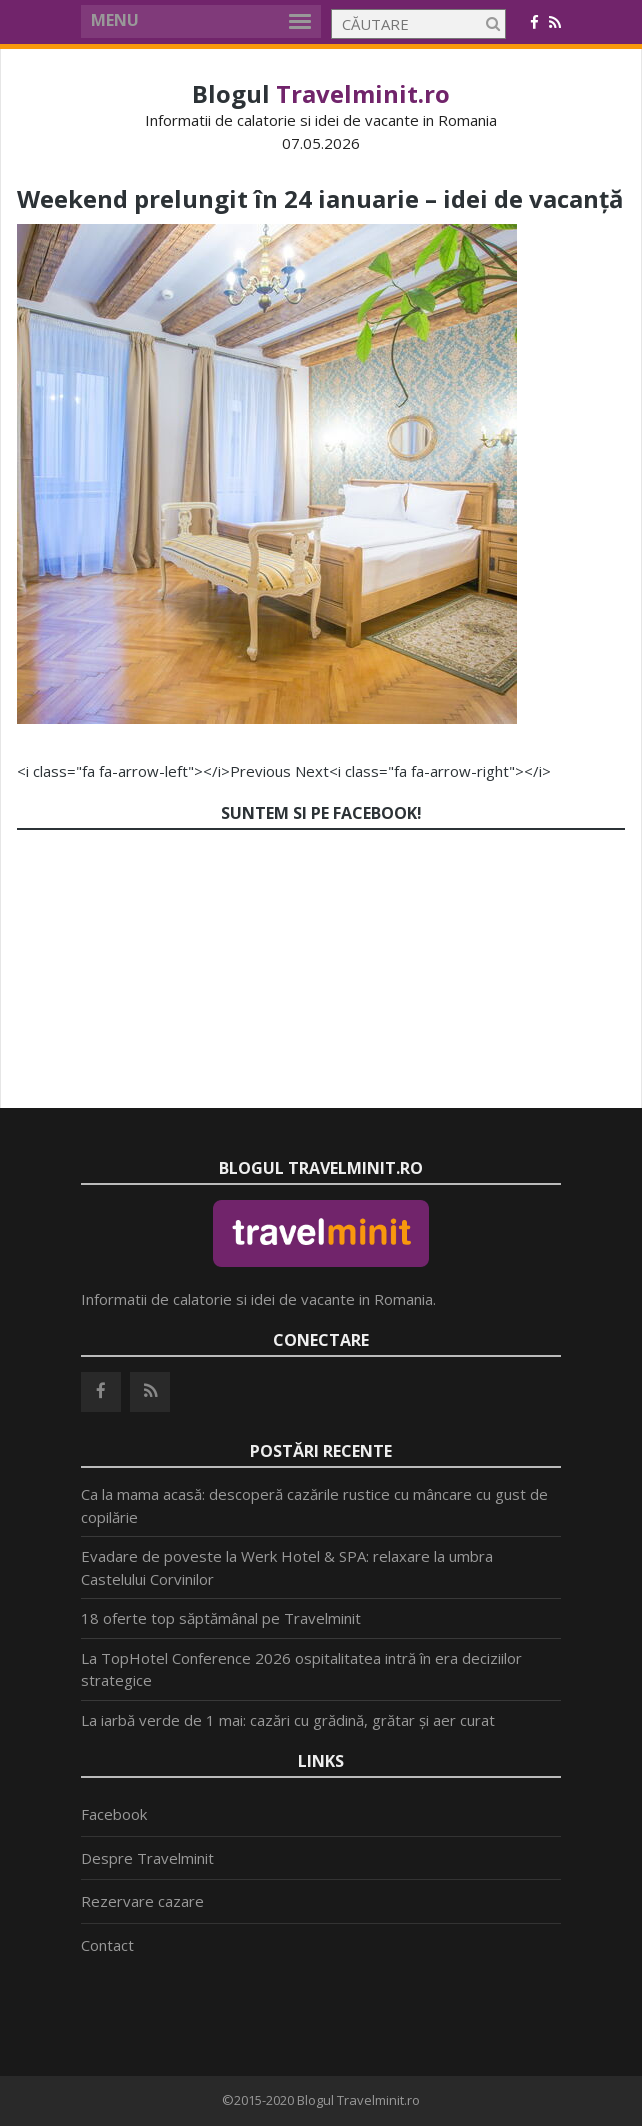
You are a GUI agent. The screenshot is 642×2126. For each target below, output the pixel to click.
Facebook (114, 1814)
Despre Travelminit (147, 1858)
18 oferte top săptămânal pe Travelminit (221, 1618)
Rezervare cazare (142, 1901)
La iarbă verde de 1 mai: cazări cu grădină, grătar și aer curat (288, 1720)
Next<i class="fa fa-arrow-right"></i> (423, 771)
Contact (107, 1945)
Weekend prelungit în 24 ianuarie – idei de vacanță (320, 198)
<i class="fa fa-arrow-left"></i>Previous (154, 771)
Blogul (321, 93)
